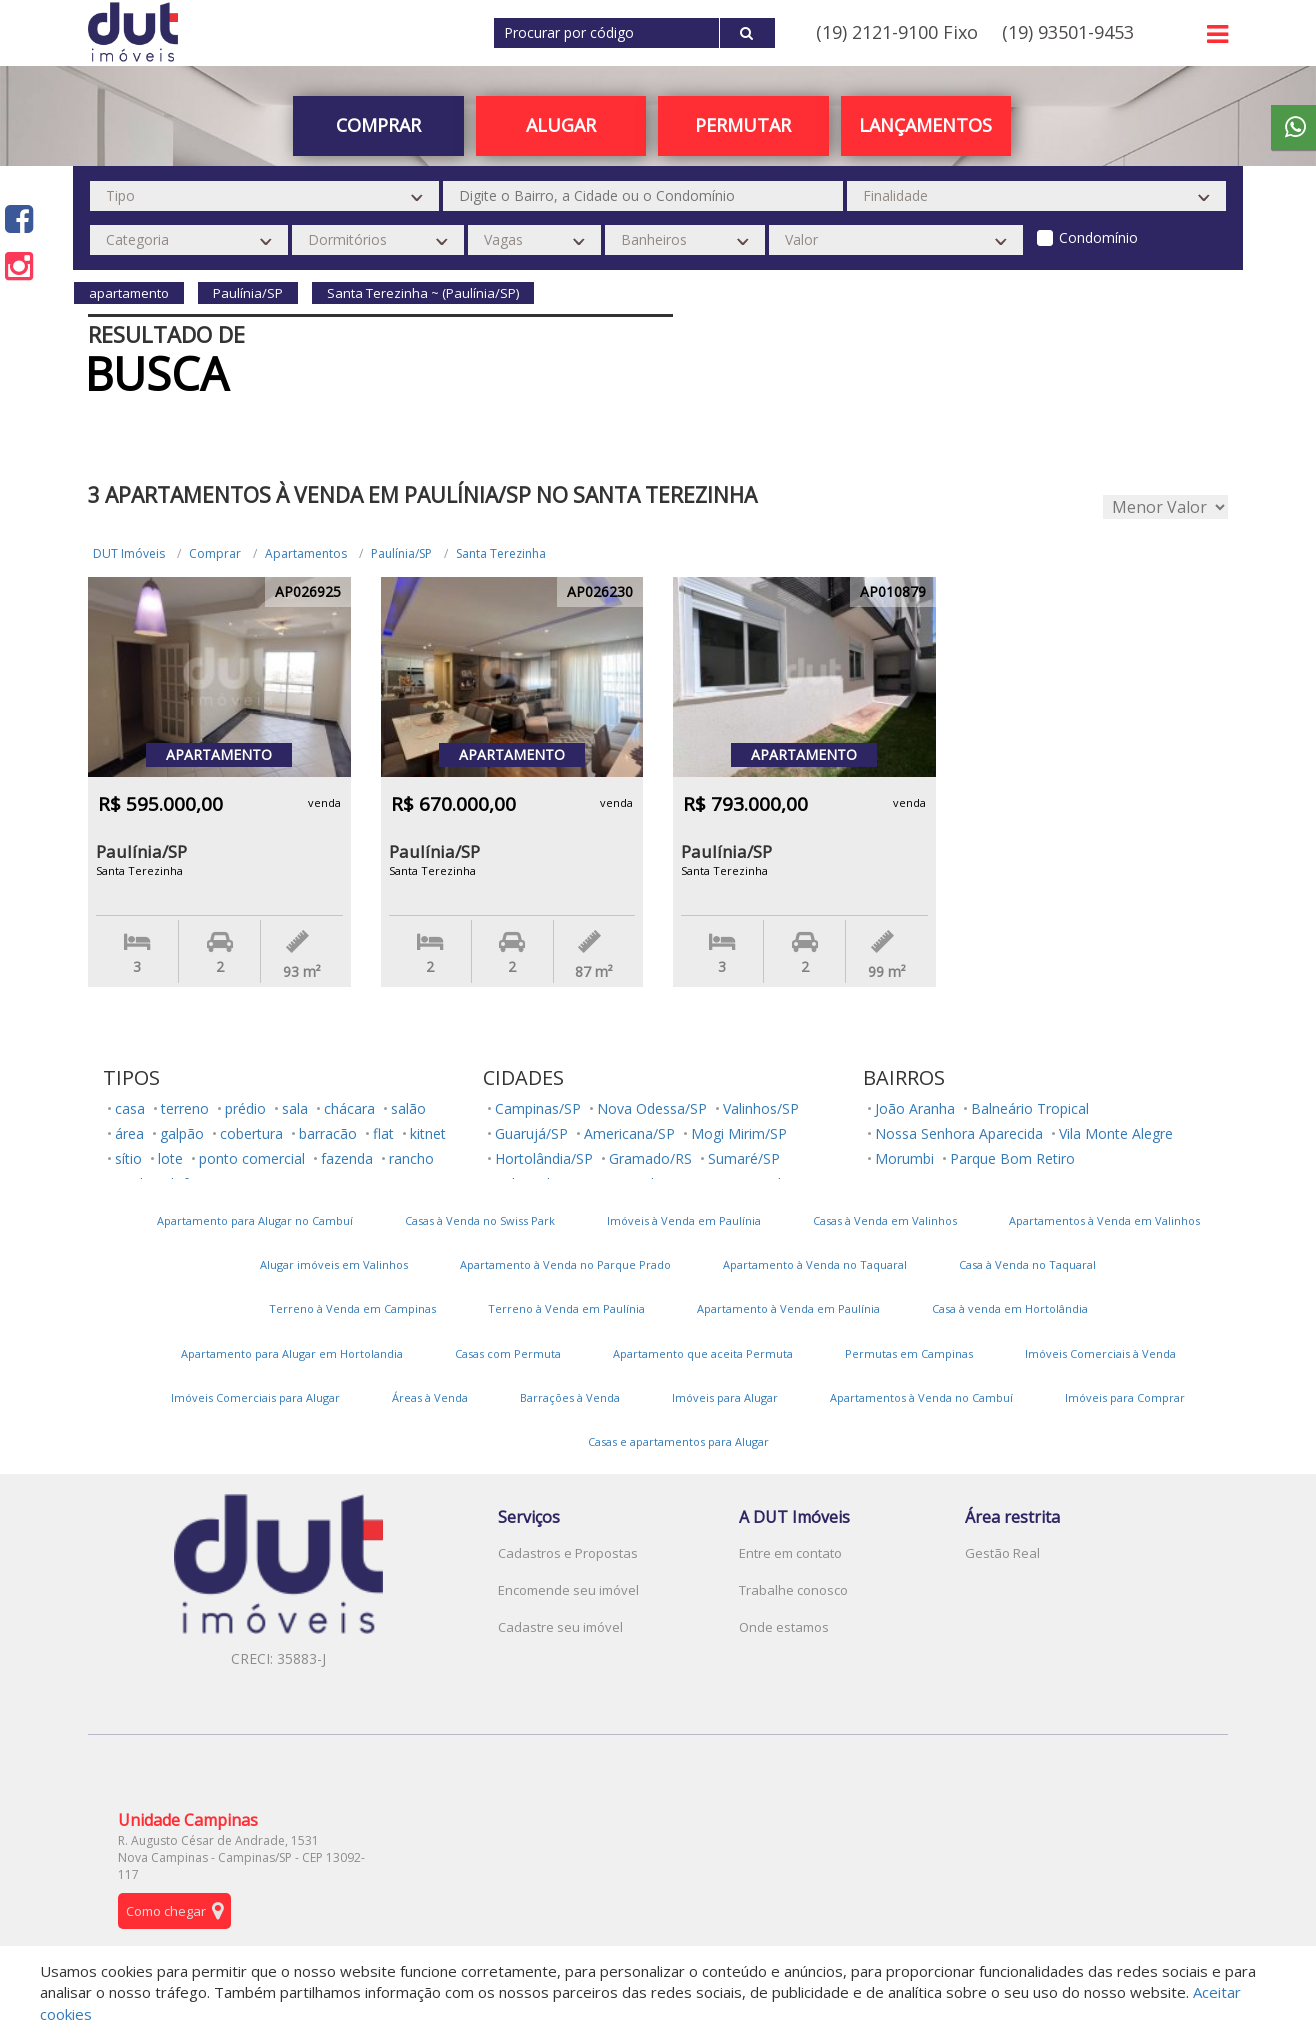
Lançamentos (925, 125)
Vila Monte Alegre (1116, 1133)
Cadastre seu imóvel (560, 1627)
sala (295, 1108)
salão (408, 1108)
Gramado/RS (650, 1158)
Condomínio (1098, 237)
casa (130, 1108)
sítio (128, 1158)
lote (170, 1158)
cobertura (251, 1133)
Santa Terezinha (501, 553)
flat (383, 1133)
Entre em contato (790, 1553)
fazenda (347, 1158)
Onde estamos (784, 1627)
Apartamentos (306, 553)
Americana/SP (629, 1133)
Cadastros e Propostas (568, 1553)
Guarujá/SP (531, 1133)
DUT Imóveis (129, 553)
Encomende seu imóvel (568, 1590)
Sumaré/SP (744, 1158)
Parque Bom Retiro (1012, 1158)
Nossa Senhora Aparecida (959, 1133)
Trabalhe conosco (793, 1590)
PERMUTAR (743, 125)
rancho (411, 1158)
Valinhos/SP (761, 1108)
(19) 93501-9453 (1068, 32)
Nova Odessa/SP (652, 1108)
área (129, 1133)
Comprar (378, 125)
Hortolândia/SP (544, 1158)
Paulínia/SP (401, 553)
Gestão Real (1002, 1553)
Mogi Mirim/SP (739, 1133)
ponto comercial (252, 1158)
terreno (185, 1108)
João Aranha (915, 1108)
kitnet (428, 1133)
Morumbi (904, 1158)
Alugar (561, 125)
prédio (245, 1108)
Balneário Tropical (1030, 1108)
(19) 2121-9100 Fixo (897, 32)
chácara (349, 1108)
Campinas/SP (538, 1108)
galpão (182, 1133)
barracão (328, 1133)
